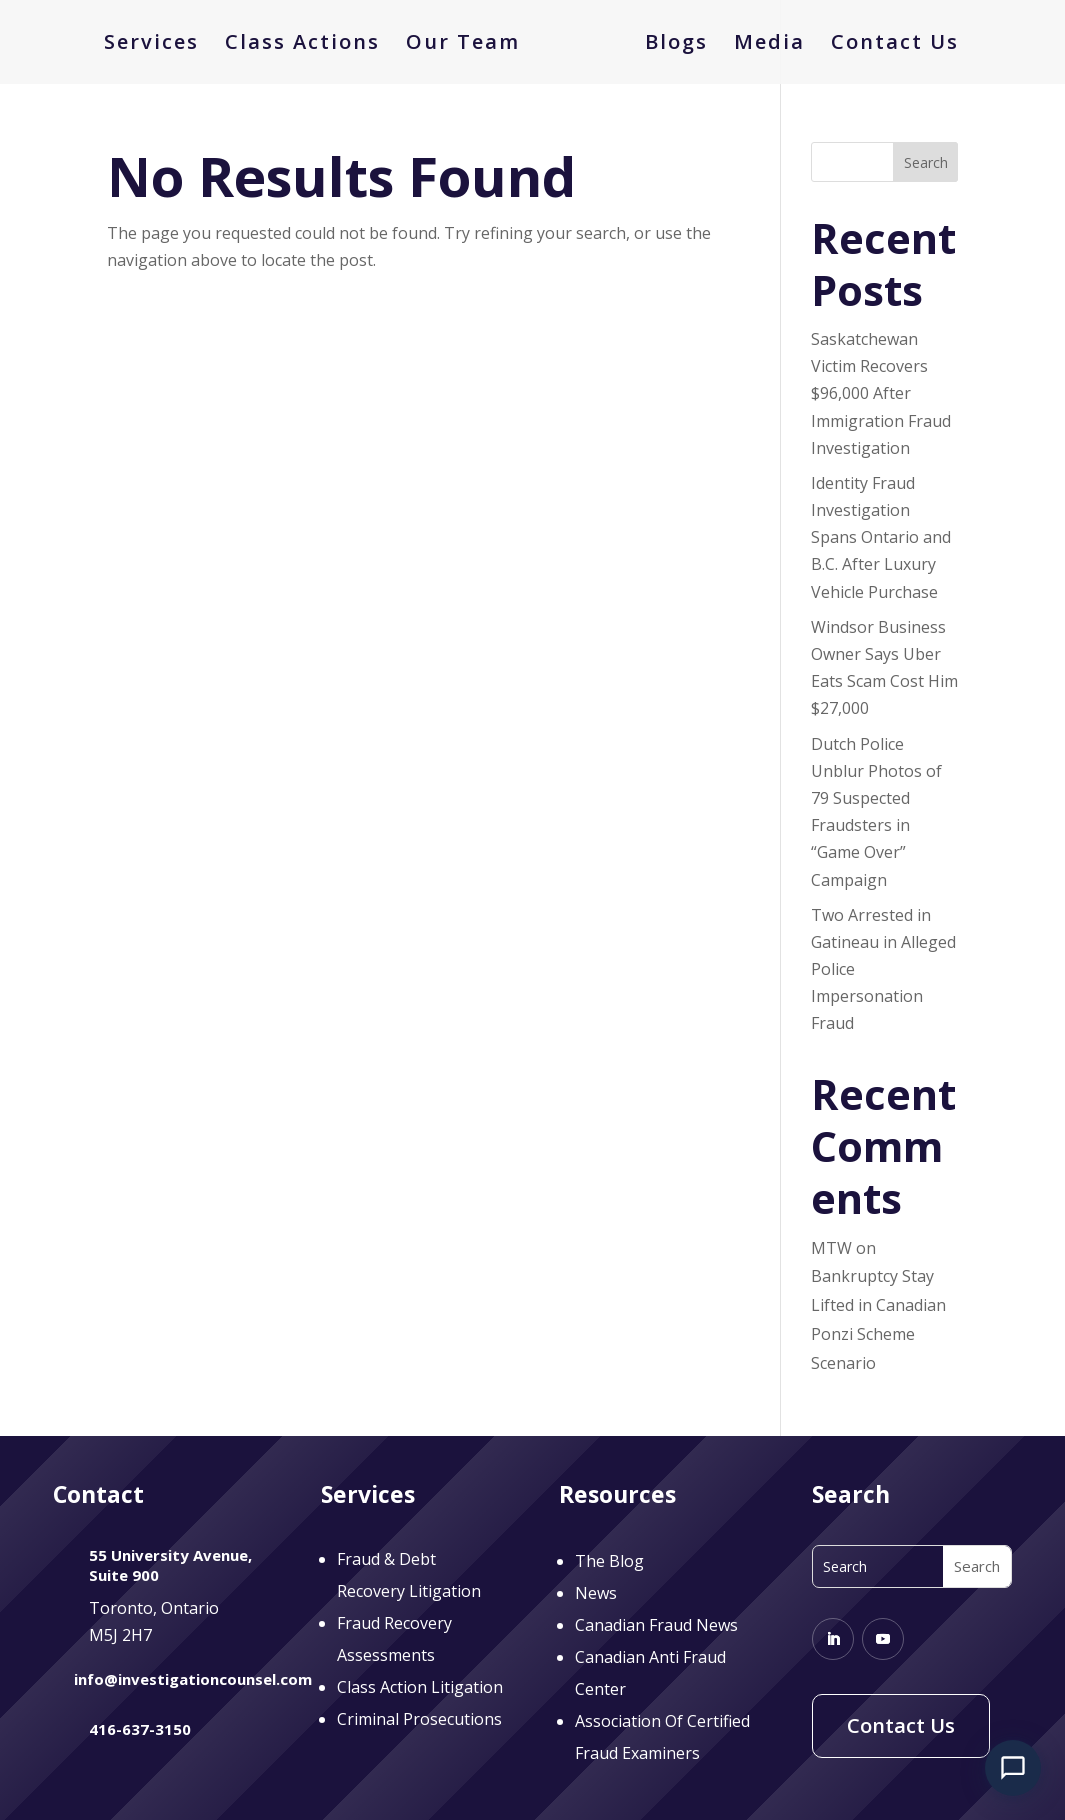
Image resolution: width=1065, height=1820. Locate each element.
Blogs (669, 45)
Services (158, 45)
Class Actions (309, 45)
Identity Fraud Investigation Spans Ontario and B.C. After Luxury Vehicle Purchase (881, 537)
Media (762, 45)
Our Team (470, 45)
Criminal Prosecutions (419, 1719)
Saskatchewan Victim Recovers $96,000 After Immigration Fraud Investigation (881, 393)
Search (926, 162)
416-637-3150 (140, 1729)
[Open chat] (1013, 1768)
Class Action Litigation (420, 1687)
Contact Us (888, 45)
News (596, 1593)
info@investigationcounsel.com (193, 1679)
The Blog (609, 1561)
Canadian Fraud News (656, 1625)
